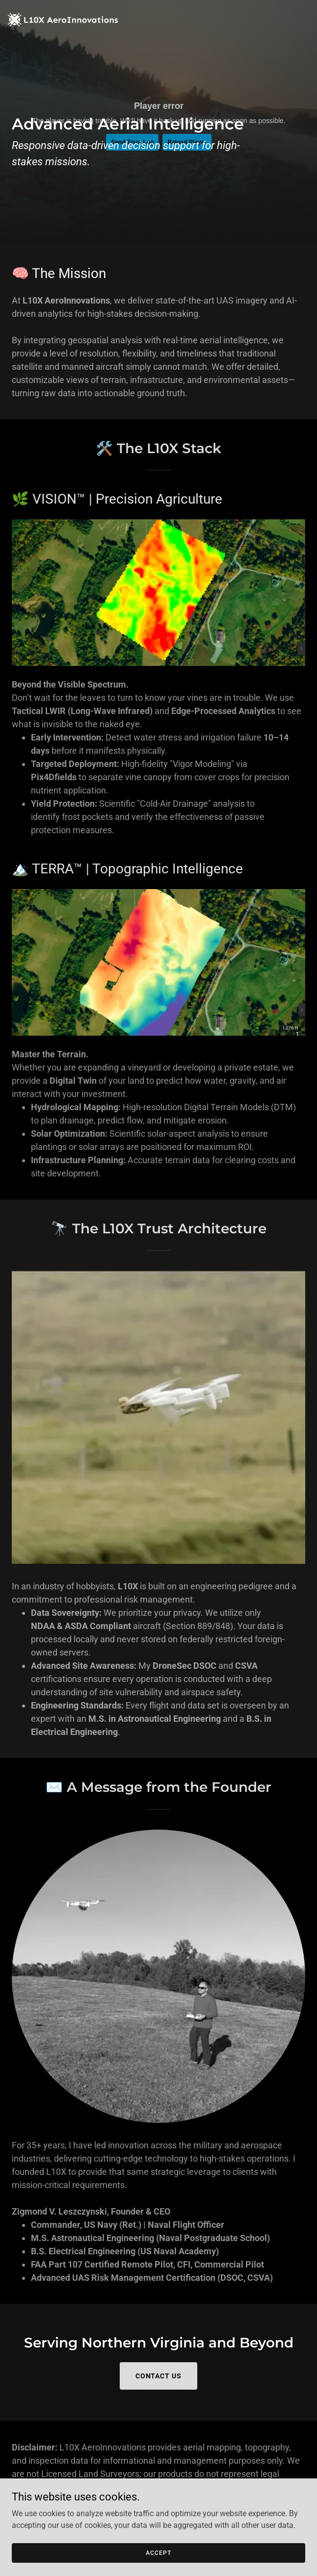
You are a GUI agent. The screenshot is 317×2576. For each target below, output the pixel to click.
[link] (63, 8)
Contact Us (158, 2376)
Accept (158, 2552)
